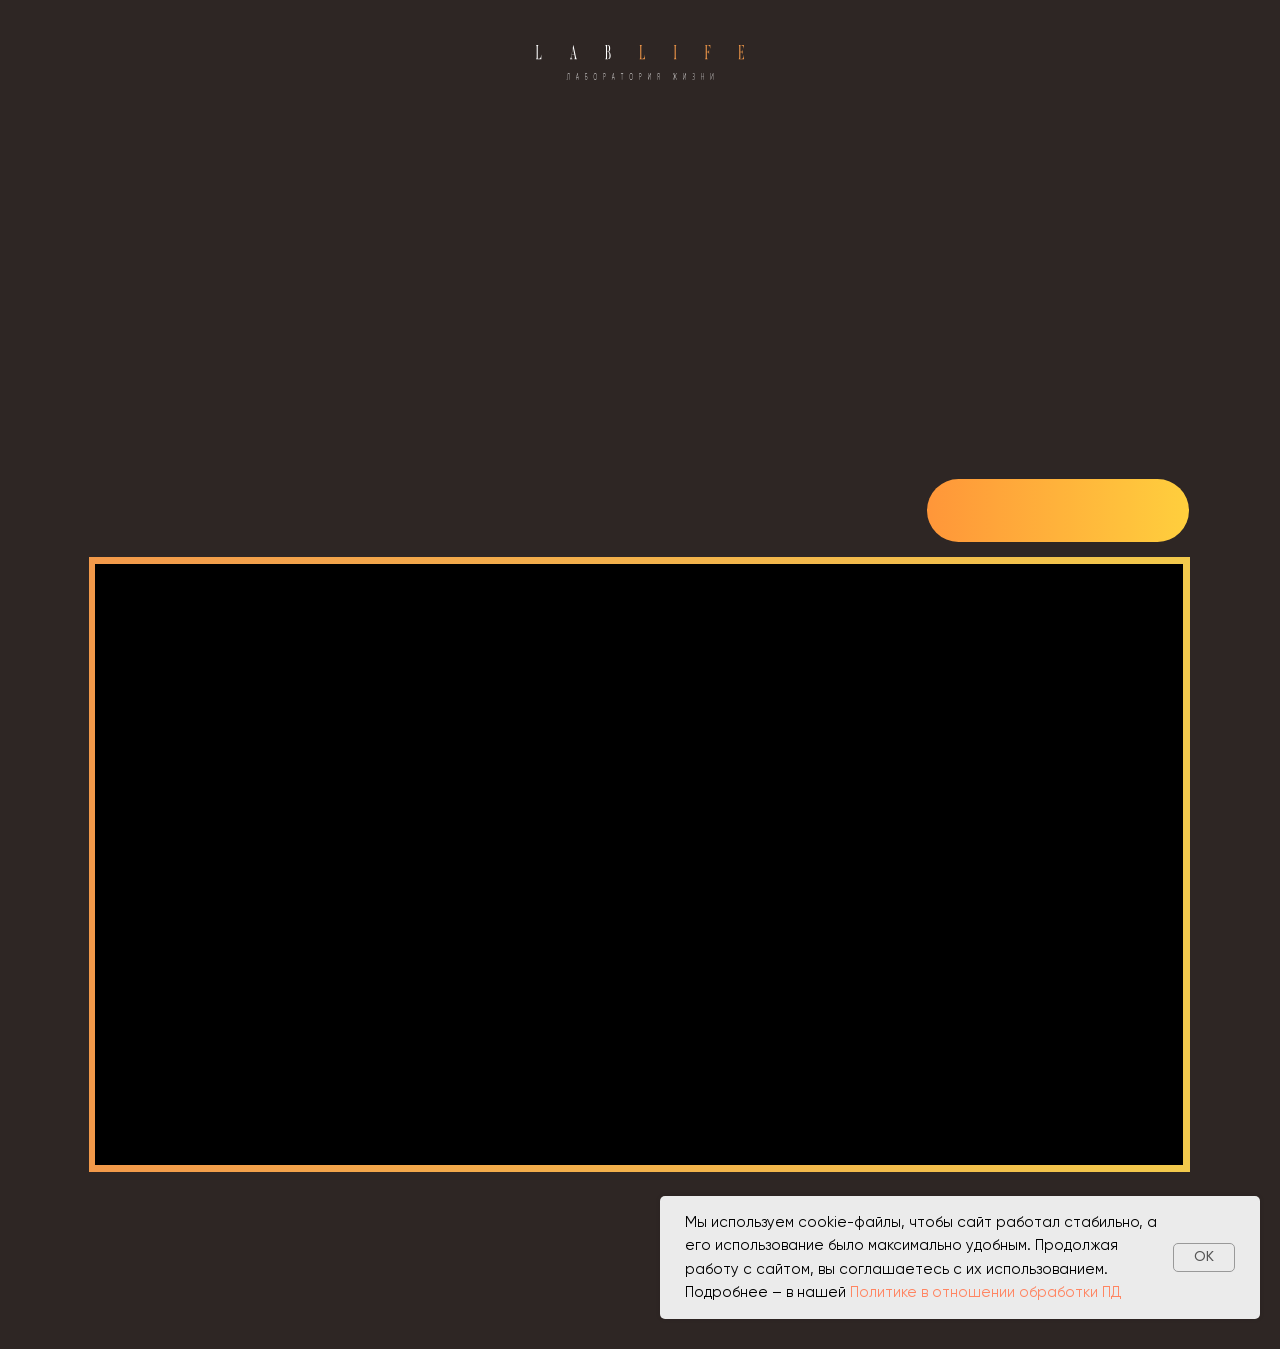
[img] (1058, 512)
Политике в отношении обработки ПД (986, 1292)
